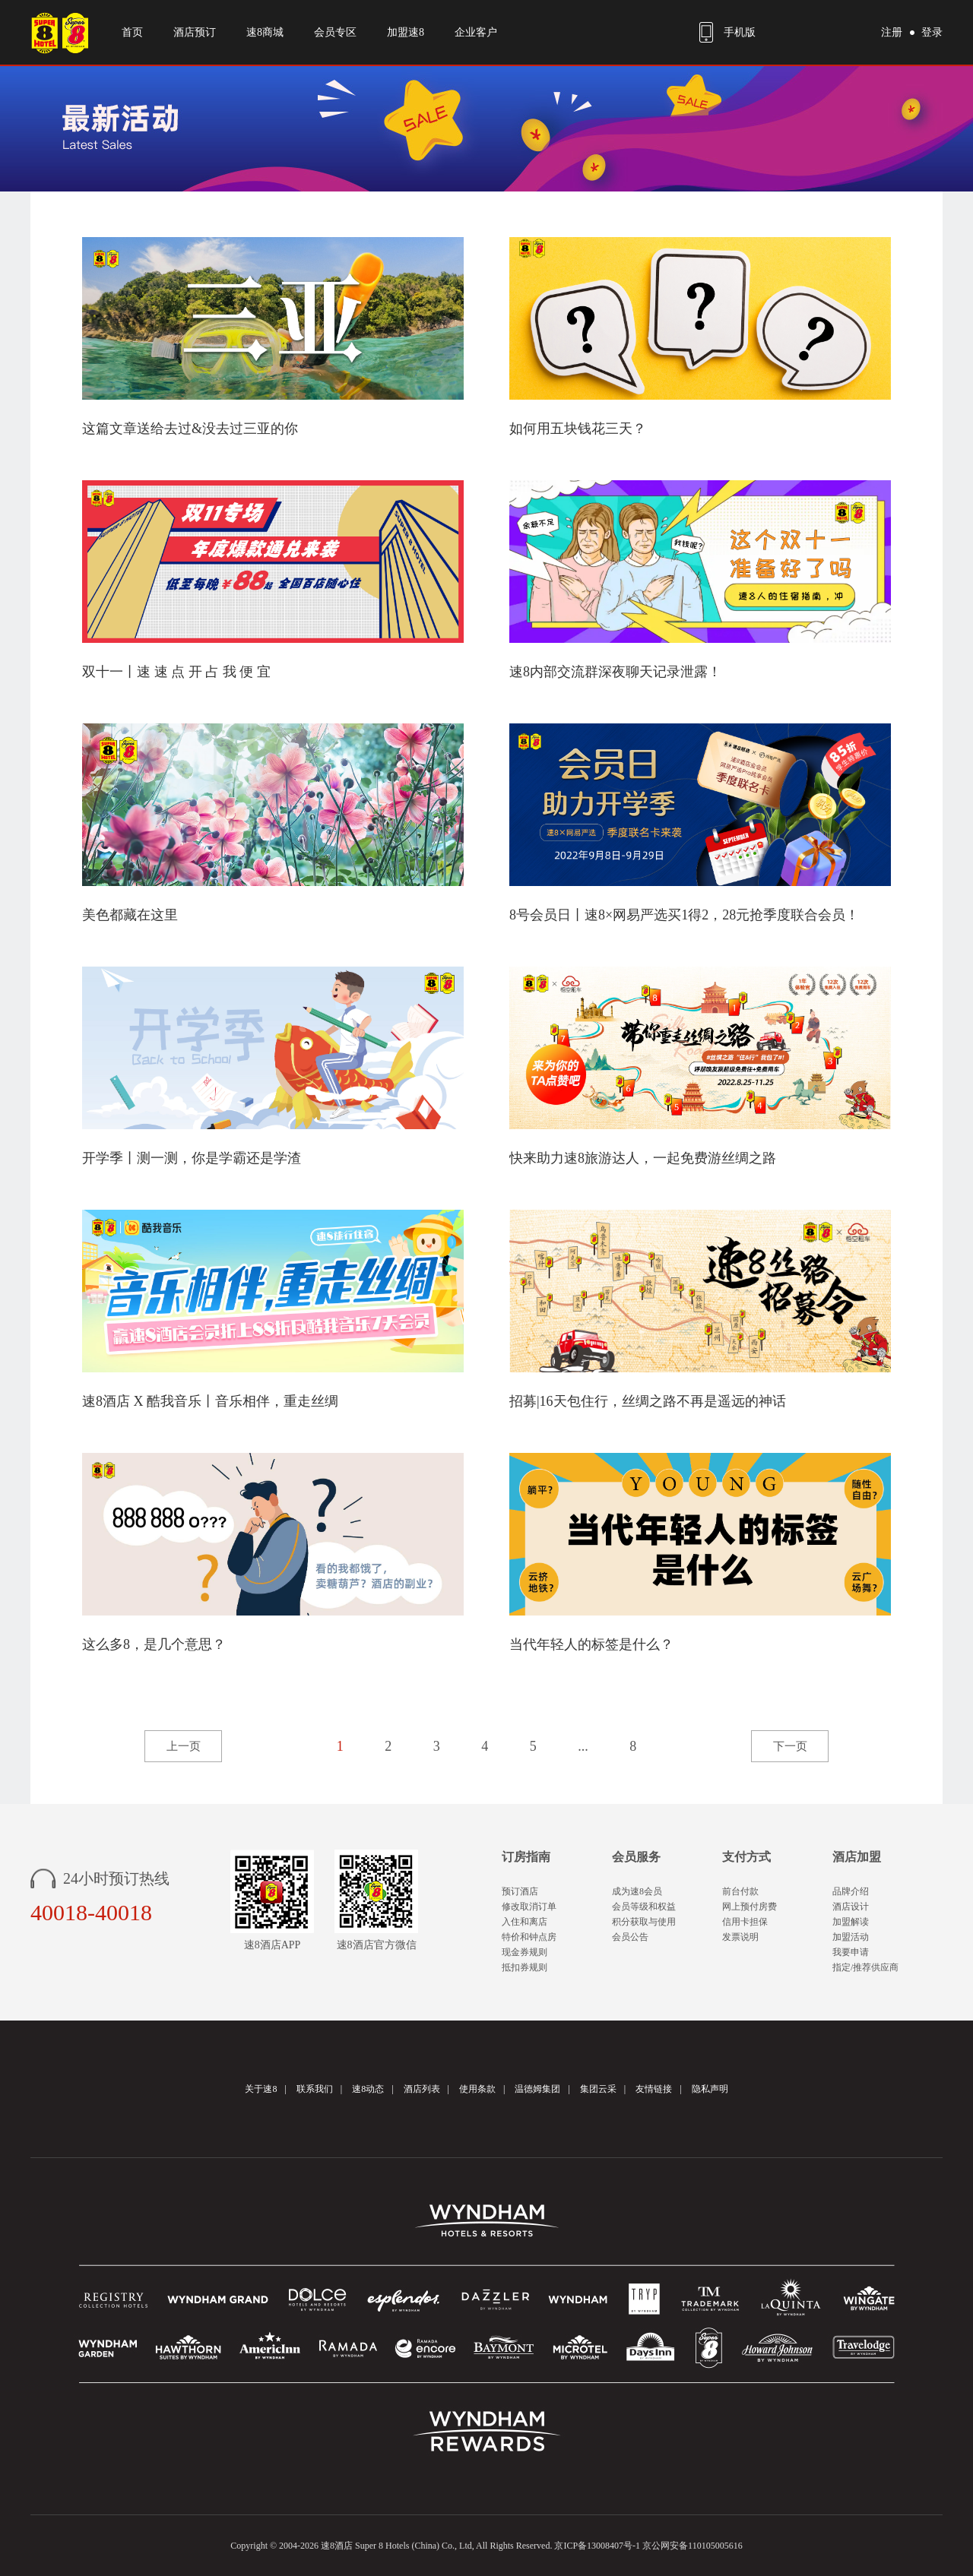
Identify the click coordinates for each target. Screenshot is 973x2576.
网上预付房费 (749, 1906)
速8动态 (368, 2089)
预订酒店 (520, 1891)
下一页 (790, 1746)
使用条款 (477, 2089)
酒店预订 (194, 32)
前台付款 (740, 1891)
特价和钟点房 (529, 1937)
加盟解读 (850, 1921)
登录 (932, 32)
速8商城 (265, 32)
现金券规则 (524, 1952)
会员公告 (630, 1937)
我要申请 (850, 1952)
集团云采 (598, 2089)
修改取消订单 (529, 1906)
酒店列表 (422, 2089)
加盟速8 (405, 32)
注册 (891, 32)
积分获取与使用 (644, 1921)
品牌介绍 (850, 1891)
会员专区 (335, 32)
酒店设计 (850, 1906)
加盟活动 (850, 1937)
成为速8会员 (637, 1891)
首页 (132, 32)
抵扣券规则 (524, 1967)
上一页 (183, 1746)
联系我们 (314, 2089)
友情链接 (653, 2089)
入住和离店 (524, 1921)
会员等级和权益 (644, 1906)
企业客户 (476, 32)
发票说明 (740, 1937)
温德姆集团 (537, 2089)
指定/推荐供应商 (865, 1967)
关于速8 (261, 2089)
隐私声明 (710, 2089)
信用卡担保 (745, 1921)
